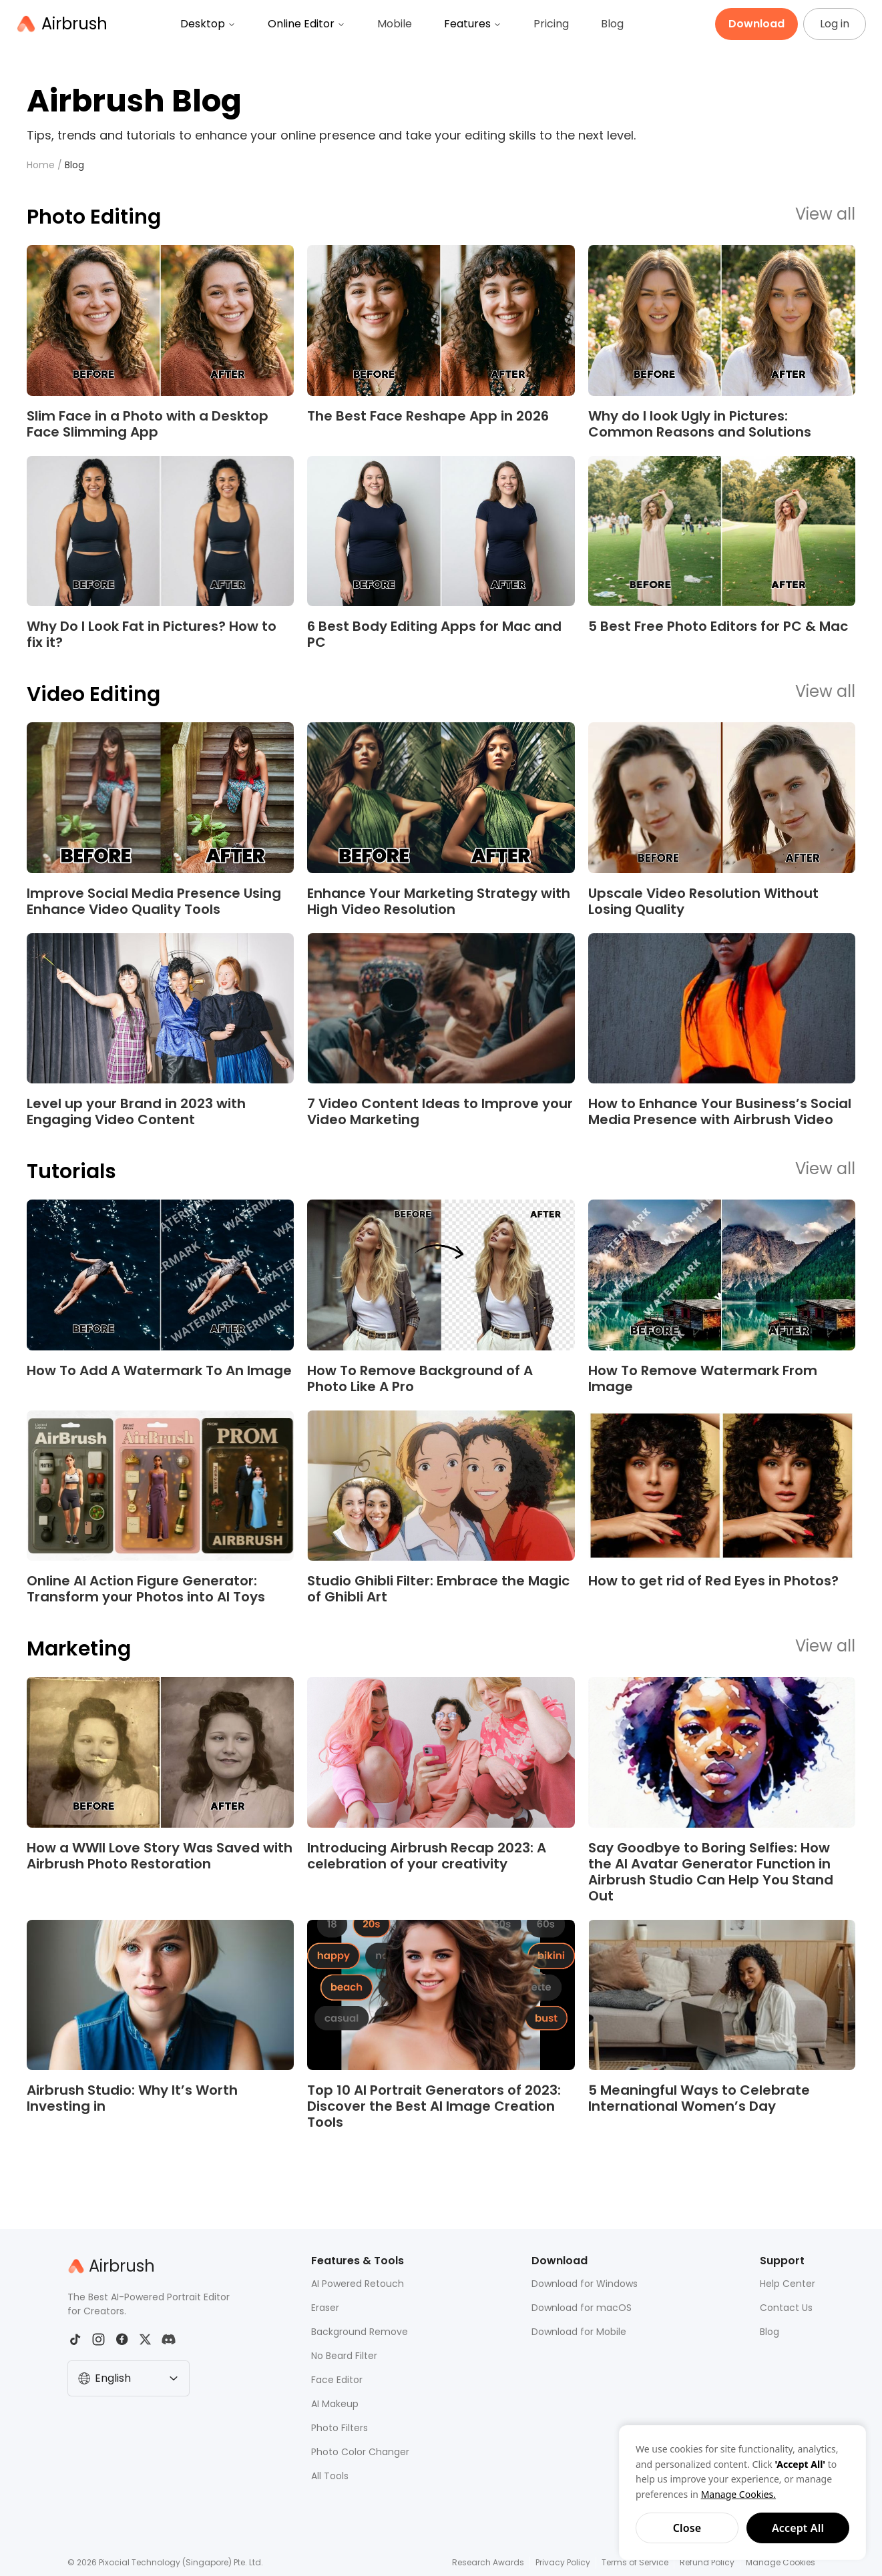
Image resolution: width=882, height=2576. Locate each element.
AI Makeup (335, 2403)
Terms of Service (635, 2562)
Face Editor (337, 2379)
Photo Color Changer (360, 2452)
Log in (834, 23)
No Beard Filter (344, 2355)
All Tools (330, 2476)
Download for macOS (581, 2307)
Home (41, 165)
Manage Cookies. (738, 2494)
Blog (612, 23)
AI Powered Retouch (357, 2283)
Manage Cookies (780, 2562)
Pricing (551, 23)
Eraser (325, 2307)
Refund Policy (707, 2562)
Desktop (208, 23)
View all (825, 215)
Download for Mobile (578, 2331)
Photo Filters (339, 2427)
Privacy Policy (562, 2562)
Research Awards (488, 2562)
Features (472, 23)
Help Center (787, 2283)
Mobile (394, 23)
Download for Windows (584, 2283)
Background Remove (359, 2331)
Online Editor (306, 23)
